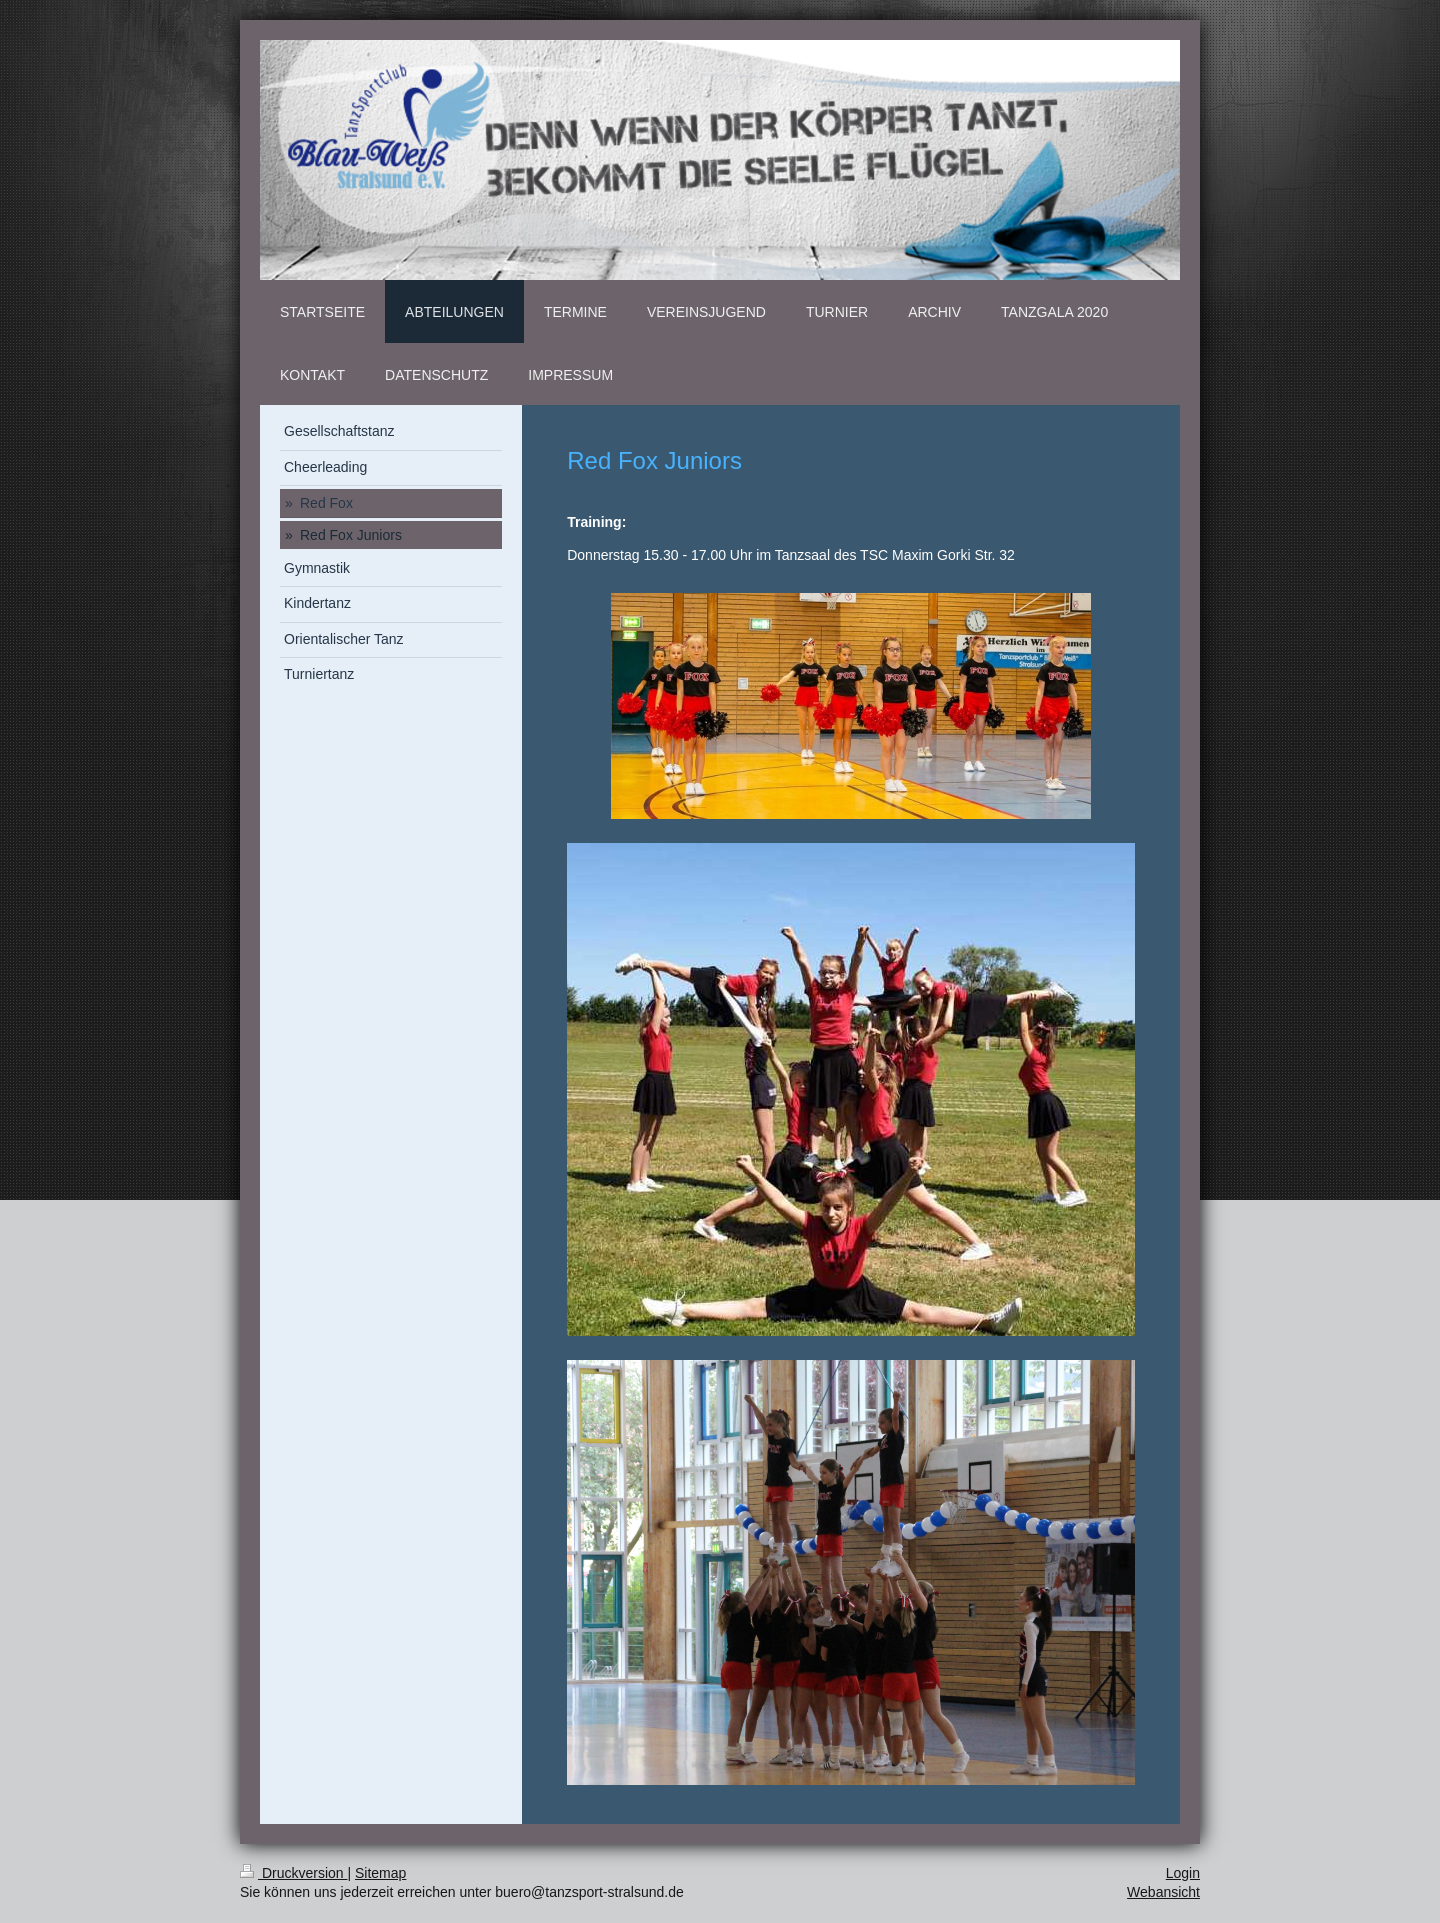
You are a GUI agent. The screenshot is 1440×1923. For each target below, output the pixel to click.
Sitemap (380, 1873)
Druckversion (293, 1873)
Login (1183, 1873)
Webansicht (1163, 1892)
